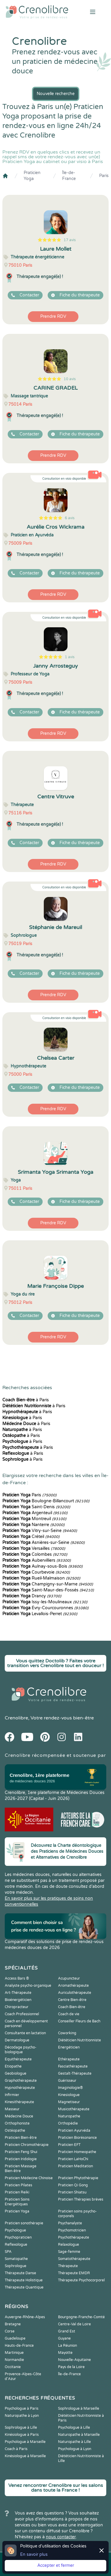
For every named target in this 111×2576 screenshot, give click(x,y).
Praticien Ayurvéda (74, 2130)
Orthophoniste (17, 2123)
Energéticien (69, 2047)
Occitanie (13, 2367)
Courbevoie (36, 1572)
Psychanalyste (70, 2223)
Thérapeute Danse (20, 2273)
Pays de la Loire (71, 2367)
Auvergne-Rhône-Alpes (25, 2317)
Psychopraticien (18, 2237)
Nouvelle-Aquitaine (74, 2360)
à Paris (25, 1399)
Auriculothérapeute (74, 1993)
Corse (10, 2331)
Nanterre (33, 1524)
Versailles (33, 1548)
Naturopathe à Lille (74, 2442)
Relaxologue (68, 2244)
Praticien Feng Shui (21, 2152)
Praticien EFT (69, 2145)
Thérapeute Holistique (24, 2280)
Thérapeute (68, 2266)
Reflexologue (16, 2244)
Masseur (12, 2109)
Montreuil (34, 1518)
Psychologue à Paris (21, 2408)
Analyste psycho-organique (28, 1985)
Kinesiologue (69, 2095)
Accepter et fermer (55, 2565)
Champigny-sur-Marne (47, 1584)
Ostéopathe (15, 2130)
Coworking (67, 2033)
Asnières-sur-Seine (43, 1542)
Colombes (34, 1554)
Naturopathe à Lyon (22, 2416)
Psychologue (15, 2230)
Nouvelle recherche (56, 93)
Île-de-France (69, 175)
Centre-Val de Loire (74, 2324)
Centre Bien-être (72, 2000)
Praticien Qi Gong (73, 2185)
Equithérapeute (18, 2059)
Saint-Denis (36, 1506)
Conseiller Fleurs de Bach (79, 2021)
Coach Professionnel (22, 2014)
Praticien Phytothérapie (78, 2178)
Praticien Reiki (17, 2192)
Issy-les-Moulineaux (44, 1601)
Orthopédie (68, 2123)
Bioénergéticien (18, 2000)
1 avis (70, 657)
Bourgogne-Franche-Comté (81, 2317)
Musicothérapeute (73, 2109)
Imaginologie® (70, 2088)
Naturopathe (69, 2116)
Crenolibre (16, 1718)
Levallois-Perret (39, 1613)
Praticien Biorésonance (77, 2138)
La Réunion (67, 2345)
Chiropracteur (16, 2007)
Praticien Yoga (32, 175)
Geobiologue (15, 2073)
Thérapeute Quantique (24, 2287)
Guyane (64, 2338)
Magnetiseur (69, 2102)
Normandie (14, 2360)
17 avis (70, 240)
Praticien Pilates (18, 2185)
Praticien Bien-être (21, 2138)
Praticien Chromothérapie (27, 2145)
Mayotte (65, 2353)
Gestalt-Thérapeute (74, 2073)
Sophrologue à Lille (21, 2427)
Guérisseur (67, 2081)
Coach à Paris (16, 2449)
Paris (104, 175)
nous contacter (61, 2536)
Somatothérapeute (74, 2259)
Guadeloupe (15, 2338)
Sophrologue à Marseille (78, 2408)
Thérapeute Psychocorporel (81, 2280)
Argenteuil (34, 1512)
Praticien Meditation (75, 2166)
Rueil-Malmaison (41, 1578)
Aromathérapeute (73, 1985)
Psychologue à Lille (74, 2427)
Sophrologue (15, 2266)
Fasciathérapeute (73, 2066)
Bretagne (13, 2324)
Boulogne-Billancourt (45, 1500)
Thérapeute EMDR (74, 2273)
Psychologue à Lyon (74, 2449)
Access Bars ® (17, 1978)
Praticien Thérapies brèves (80, 2199)
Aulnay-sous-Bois (42, 1566)
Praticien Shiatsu (72, 2192)
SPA (8, 2252)
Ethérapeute (69, 2059)
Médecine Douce (19, 2116)
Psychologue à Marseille (25, 2442)
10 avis (70, 379)
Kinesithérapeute (19, 2102)
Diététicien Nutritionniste (79, 2040)
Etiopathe (13, 2066)
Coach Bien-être (71, 2007)
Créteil (30, 1536)
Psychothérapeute (73, 2237)
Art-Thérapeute (18, 1993)
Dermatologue (17, 2040)
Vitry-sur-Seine (39, 1530)
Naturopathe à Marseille (79, 2435)
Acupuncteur (69, 1978)
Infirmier (12, 2095)
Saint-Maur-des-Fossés (48, 1590)
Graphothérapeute (21, 2081)
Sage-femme (69, 2252)
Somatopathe (16, 2259)
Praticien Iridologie (21, 2159)
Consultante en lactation (25, 2033)
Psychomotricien (72, 2230)
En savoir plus (34, 2554)
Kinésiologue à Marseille (25, 2456)
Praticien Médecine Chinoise (29, 2178)
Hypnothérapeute (20, 2088)
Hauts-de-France (19, 2345)
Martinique (14, 2353)
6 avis (70, 518)
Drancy (31, 1596)
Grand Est (66, 2331)
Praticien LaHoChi (73, 2159)
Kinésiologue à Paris (22, 2435)
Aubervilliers (36, 1560)
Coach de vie (68, 2014)
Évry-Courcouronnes (45, 1607)
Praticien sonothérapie (24, 2223)
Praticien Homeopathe (77, 2152)
